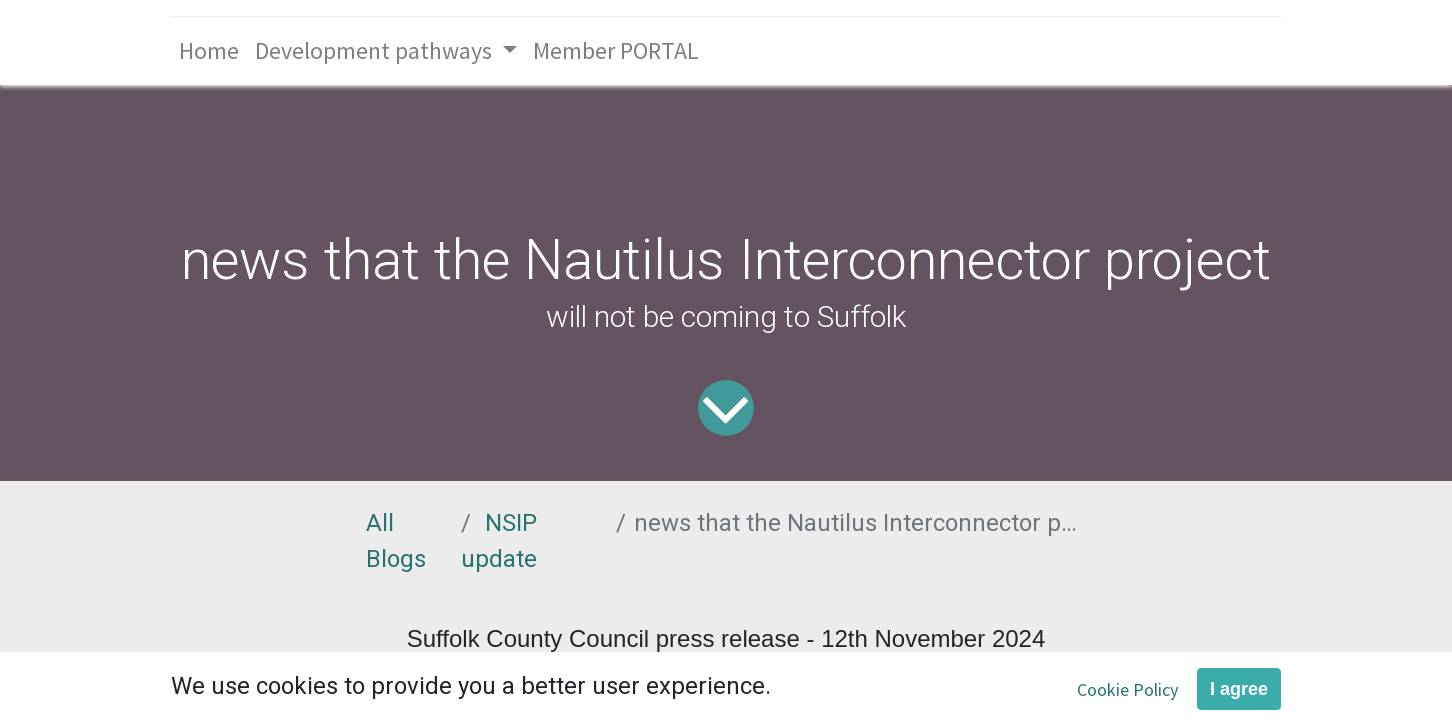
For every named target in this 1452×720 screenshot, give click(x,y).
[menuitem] (209, 51)
